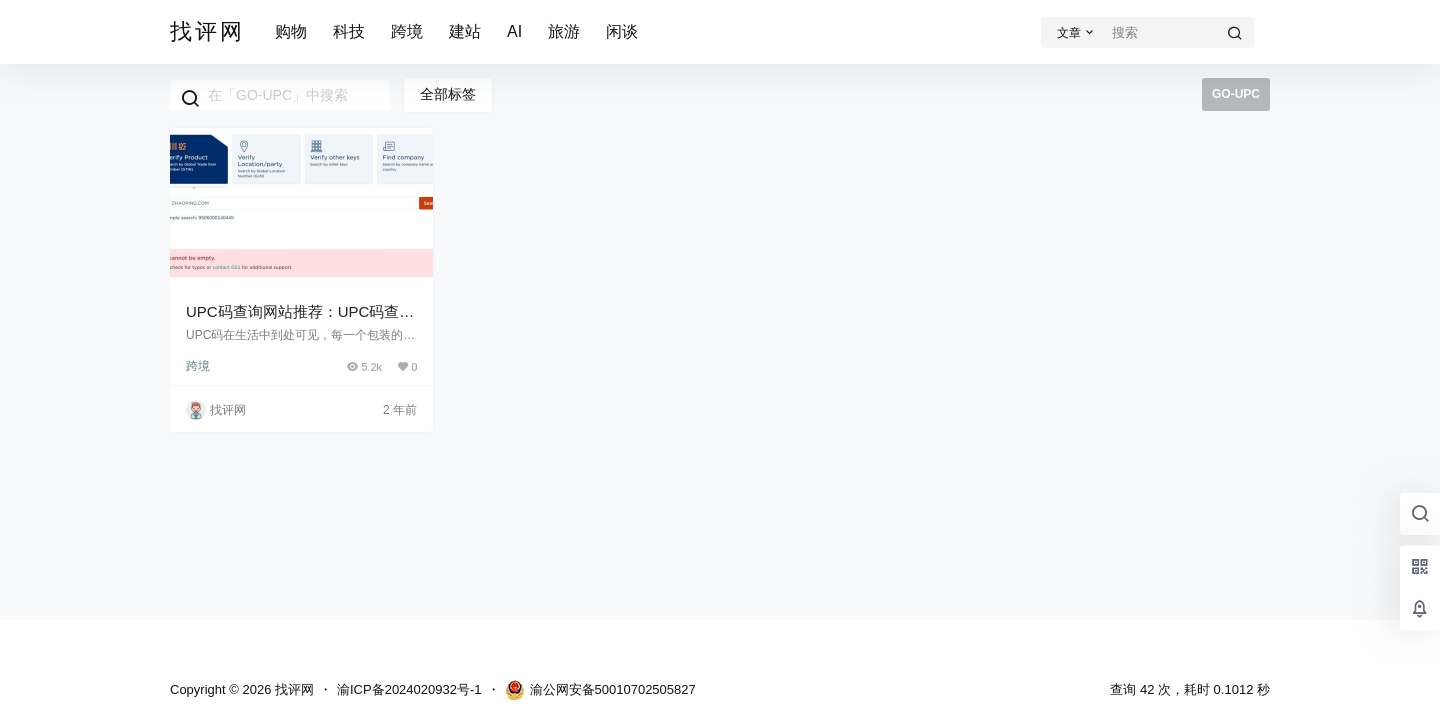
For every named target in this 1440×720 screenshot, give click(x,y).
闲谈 (622, 31)
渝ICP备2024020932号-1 (409, 689)
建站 (465, 31)
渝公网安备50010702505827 (600, 690)
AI (514, 31)
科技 (349, 31)
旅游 (564, 31)
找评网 (292, 689)
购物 (291, 31)
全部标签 (448, 94)
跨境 (407, 31)
